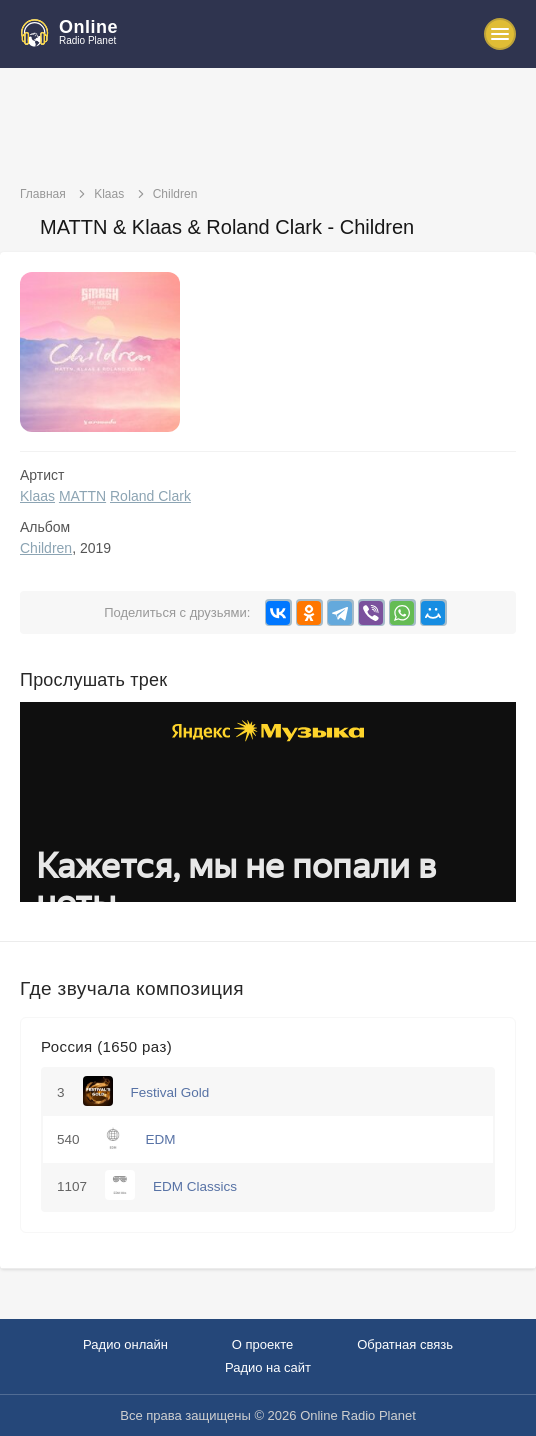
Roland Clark (150, 496)
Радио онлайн (125, 1344)
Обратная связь (405, 1344)
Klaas (37, 496)
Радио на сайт (268, 1367)
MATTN (82, 496)
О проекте (262, 1344)
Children (46, 548)
